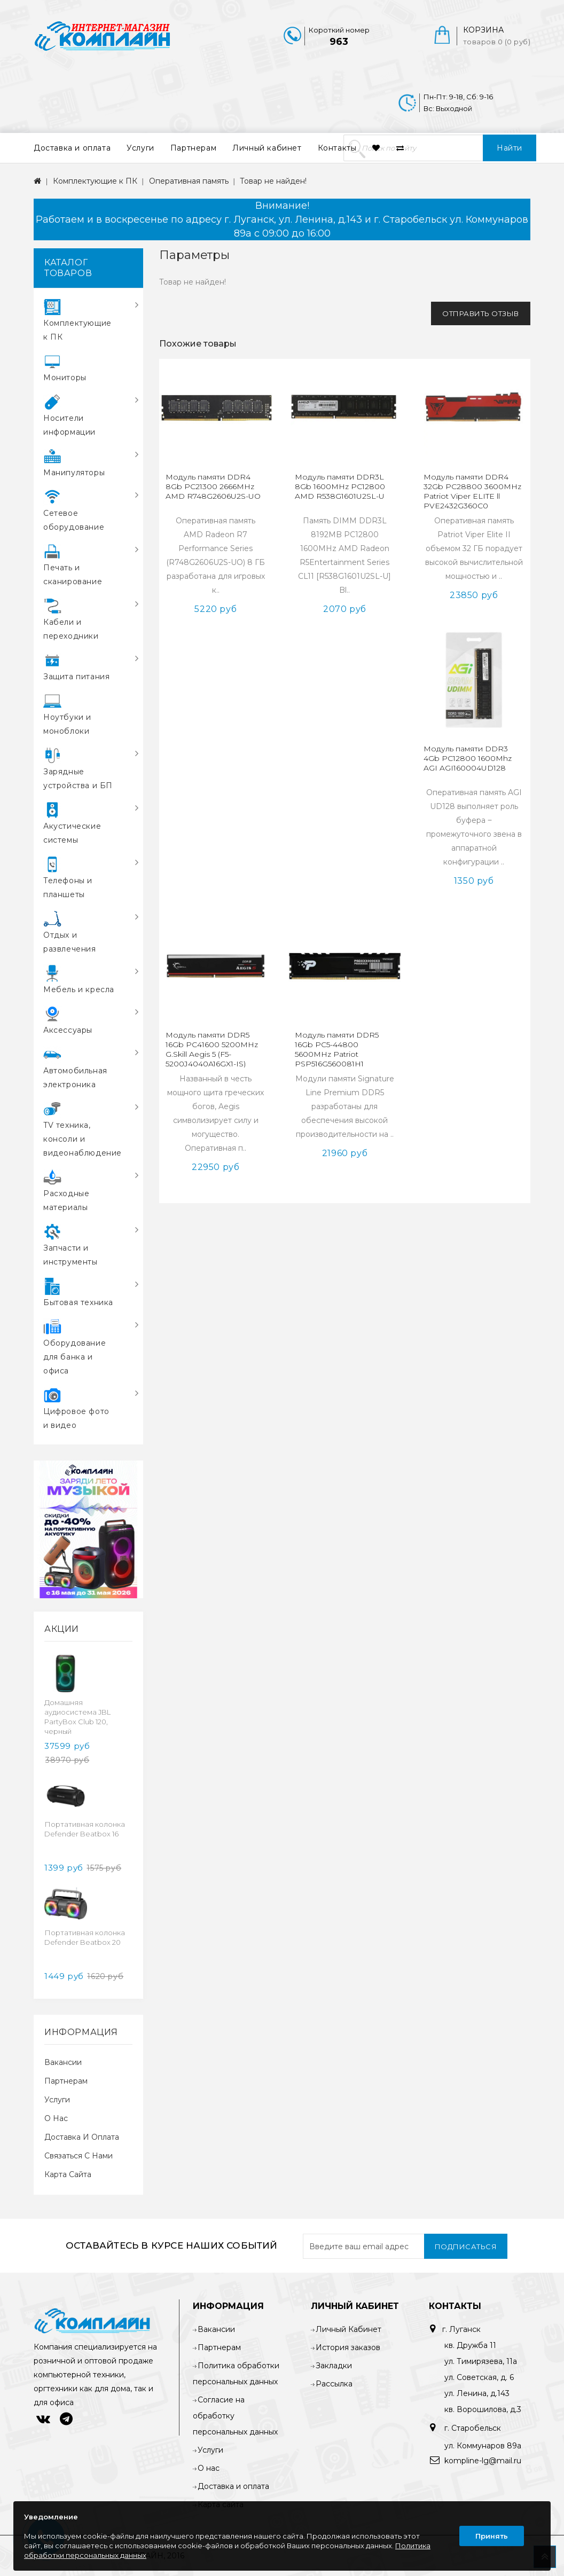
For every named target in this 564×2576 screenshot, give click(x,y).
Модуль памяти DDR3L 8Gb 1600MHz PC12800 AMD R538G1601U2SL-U (340, 486)
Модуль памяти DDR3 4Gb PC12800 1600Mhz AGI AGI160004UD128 (468, 758)
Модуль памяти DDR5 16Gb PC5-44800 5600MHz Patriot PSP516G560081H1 (337, 1049)
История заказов (348, 2347)
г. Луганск (461, 2329)
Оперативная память (189, 181)
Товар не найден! (273, 181)
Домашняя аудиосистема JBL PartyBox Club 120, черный (77, 1716)
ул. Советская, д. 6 (479, 2377)
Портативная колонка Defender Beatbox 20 (84, 1937)
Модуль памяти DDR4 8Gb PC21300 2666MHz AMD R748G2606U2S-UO (213, 486)
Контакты (337, 148)
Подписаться (466, 2246)
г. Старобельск (471, 2428)
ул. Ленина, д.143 (477, 2393)
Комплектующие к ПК (95, 181)
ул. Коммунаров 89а (482, 2446)
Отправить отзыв (480, 313)
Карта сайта (67, 2174)
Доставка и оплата (72, 148)
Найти (509, 148)
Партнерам (193, 148)
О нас (56, 2118)
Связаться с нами (78, 2156)
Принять (491, 2536)
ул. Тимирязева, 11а (480, 2361)
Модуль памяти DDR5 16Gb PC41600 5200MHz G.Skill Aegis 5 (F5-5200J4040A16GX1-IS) (212, 1049)
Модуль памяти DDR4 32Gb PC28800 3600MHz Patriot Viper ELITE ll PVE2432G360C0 (472, 491)
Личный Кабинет (348, 2329)
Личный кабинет (266, 148)
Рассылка (334, 2384)
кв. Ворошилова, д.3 (482, 2409)
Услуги (140, 148)
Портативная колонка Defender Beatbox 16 (84, 1829)
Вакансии (63, 2062)
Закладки (334, 2365)
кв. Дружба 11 (470, 2345)
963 (339, 42)
